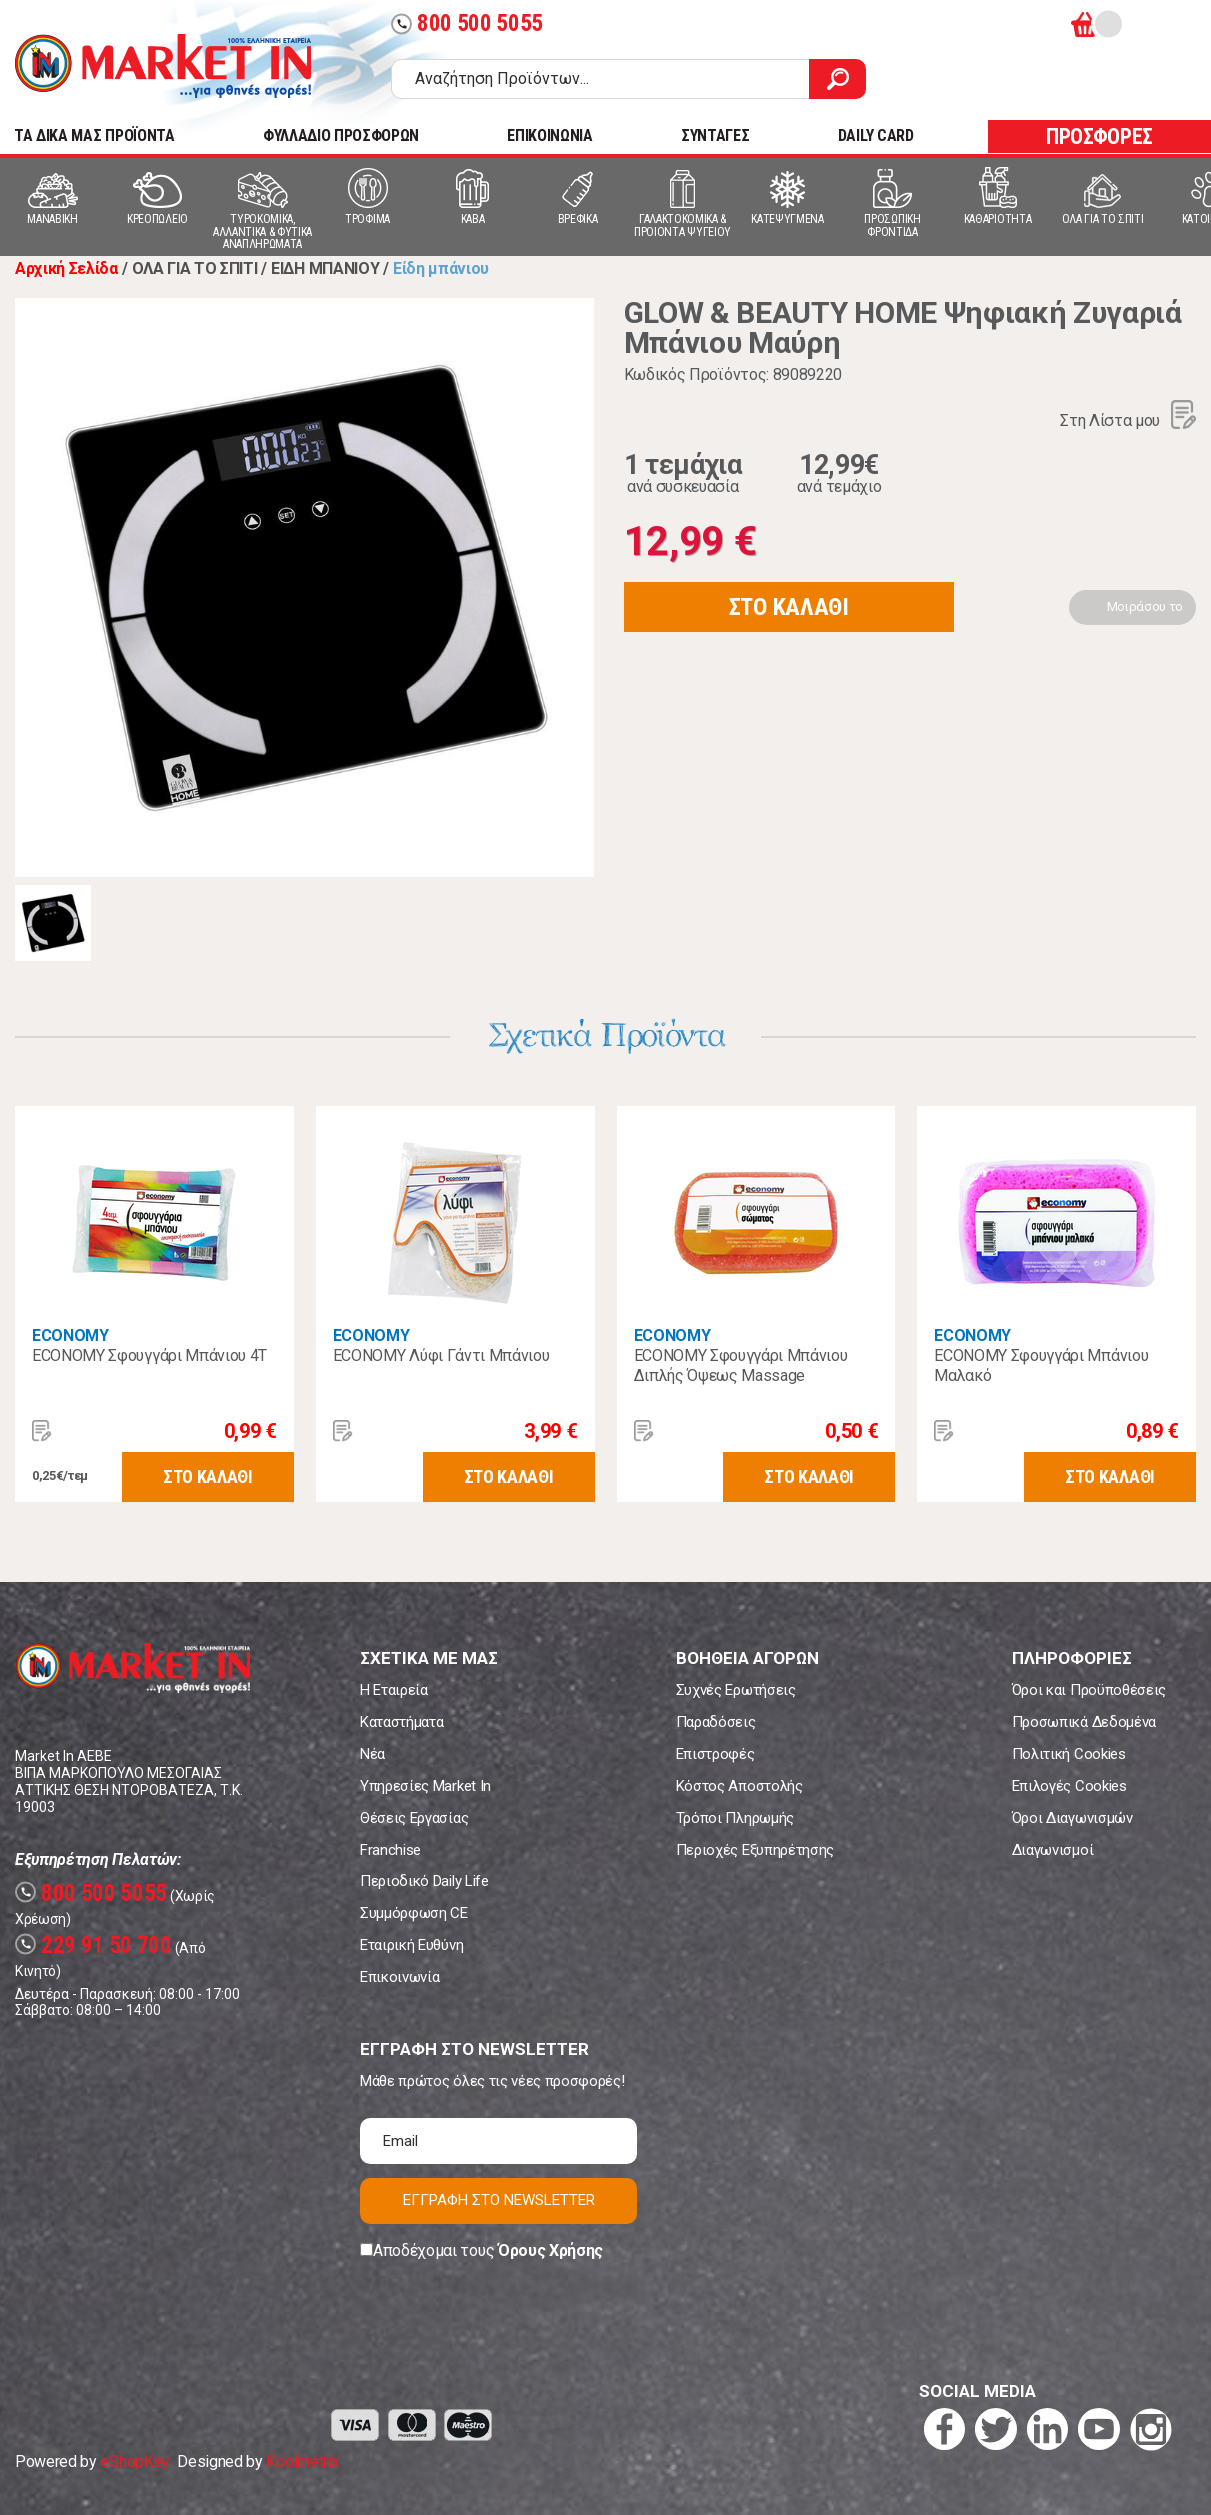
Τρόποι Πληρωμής (735, 1818)
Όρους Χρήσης (550, 2250)
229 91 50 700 (93, 1945)
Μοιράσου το (1145, 606)
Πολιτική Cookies (1069, 1754)
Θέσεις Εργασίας (414, 1818)
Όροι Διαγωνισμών (1072, 1818)
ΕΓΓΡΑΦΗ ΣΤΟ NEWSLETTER (499, 2200)
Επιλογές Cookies (1069, 1786)
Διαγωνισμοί (1052, 1850)
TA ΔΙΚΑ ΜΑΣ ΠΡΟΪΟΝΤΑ (94, 135)
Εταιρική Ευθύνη (411, 1945)
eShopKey (134, 2461)
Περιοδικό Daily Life (424, 1881)
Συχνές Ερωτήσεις (736, 1690)
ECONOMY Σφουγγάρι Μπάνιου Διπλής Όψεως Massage (741, 1365)
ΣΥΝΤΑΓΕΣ (715, 135)
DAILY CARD (876, 135)
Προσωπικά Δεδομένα (1084, 1722)
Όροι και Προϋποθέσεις (1089, 1690)
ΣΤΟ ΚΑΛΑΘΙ (789, 607)
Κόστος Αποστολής (739, 1786)
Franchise (390, 1850)
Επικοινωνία (399, 1977)
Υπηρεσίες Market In (425, 1786)
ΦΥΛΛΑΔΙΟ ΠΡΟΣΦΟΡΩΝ (341, 135)
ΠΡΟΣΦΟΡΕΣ (1099, 136)
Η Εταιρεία (394, 1690)
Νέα (372, 1754)
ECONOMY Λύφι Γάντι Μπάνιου (441, 1355)
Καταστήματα (401, 1722)
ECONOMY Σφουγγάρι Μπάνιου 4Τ (149, 1355)
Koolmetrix (302, 2461)
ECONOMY (70, 1335)
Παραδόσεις (716, 1722)
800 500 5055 (467, 23)
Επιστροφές (715, 1754)
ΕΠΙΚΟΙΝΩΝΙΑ (549, 135)
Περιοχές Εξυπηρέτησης (755, 1850)
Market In (163, 66)
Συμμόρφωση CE (414, 1913)
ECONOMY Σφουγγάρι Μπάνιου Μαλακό (1041, 1365)
